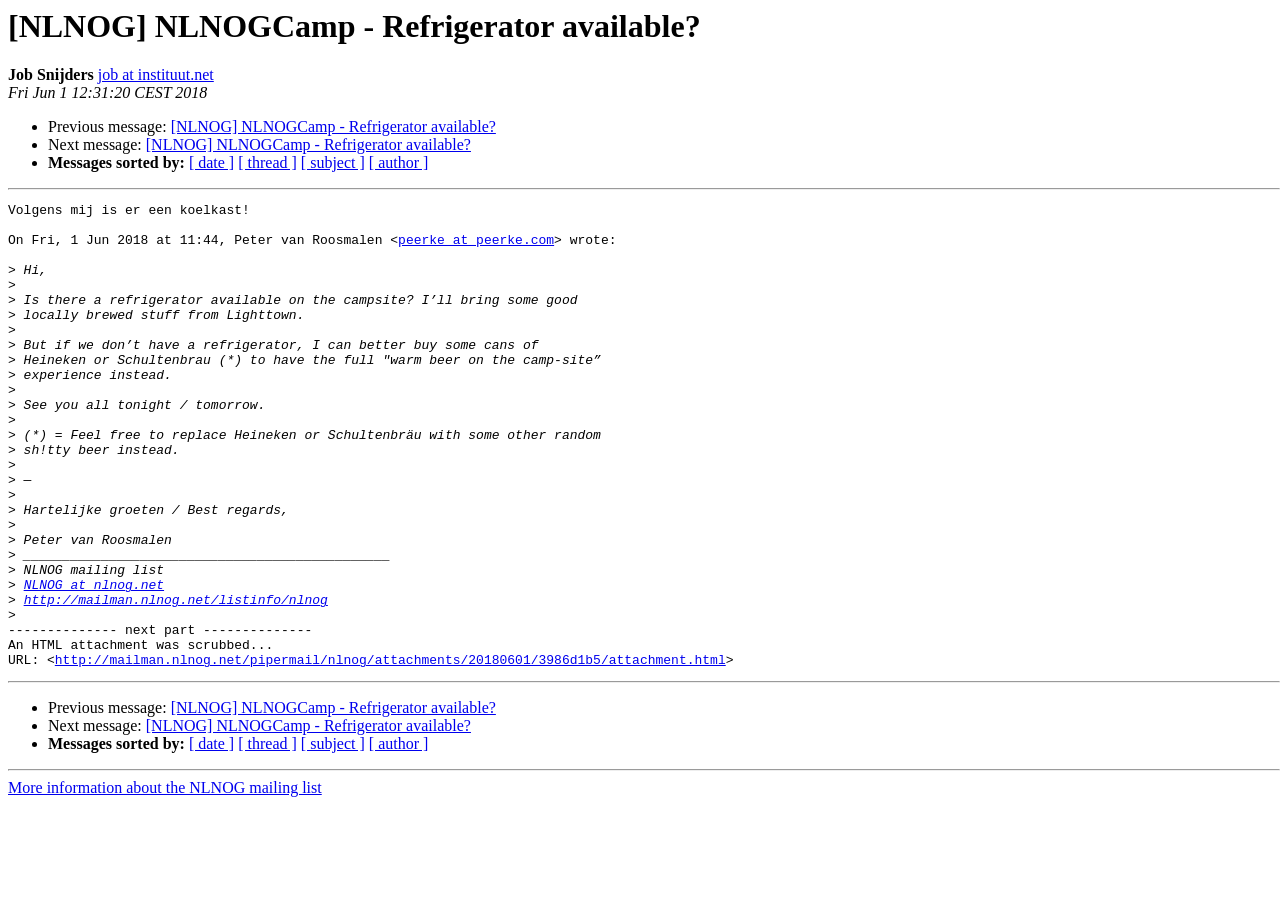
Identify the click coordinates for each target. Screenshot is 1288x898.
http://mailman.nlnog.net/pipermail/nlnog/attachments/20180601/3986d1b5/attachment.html (390, 752)
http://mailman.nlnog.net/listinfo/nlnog (176, 680)
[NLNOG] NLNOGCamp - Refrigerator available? (333, 126)
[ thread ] (267, 162)
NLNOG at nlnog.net (94, 662)
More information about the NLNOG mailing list (165, 880)
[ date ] (211, 162)
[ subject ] (333, 162)
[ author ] (399, 162)
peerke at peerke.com (476, 248)
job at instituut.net (156, 74)
